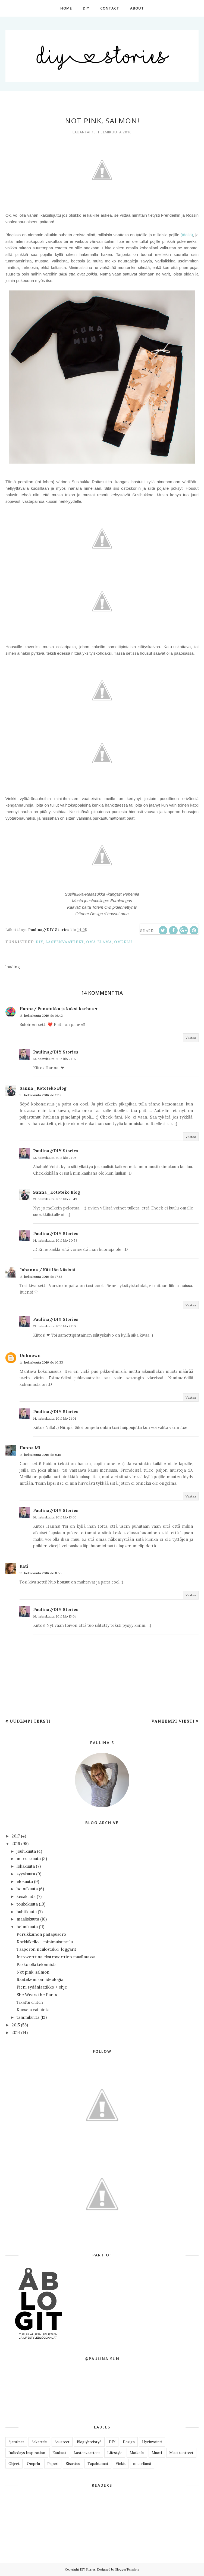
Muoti (157, 2453)
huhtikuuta (27, 1911)
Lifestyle (114, 2453)
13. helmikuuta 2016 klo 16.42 (41, 1015)
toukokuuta (27, 1904)
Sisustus (73, 2463)
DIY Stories (87, 2569)
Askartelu (39, 2442)
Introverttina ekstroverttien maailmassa (56, 1956)
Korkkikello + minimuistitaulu (45, 1941)
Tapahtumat (97, 2463)
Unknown (30, 1355)
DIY (39, 942)
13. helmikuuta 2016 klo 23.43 (55, 1199)
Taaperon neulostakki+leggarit (46, 1949)
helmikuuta (27, 1926)
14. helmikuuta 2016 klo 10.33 (41, 1362)
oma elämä (99, 942)
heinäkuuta (27, 1888)
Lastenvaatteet (64, 942)
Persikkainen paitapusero (41, 1934)
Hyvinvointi (152, 2442)
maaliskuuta (28, 1919)
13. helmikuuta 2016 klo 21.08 (55, 1158)
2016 (16, 1843)
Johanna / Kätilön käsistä (48, 1269)
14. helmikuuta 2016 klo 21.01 (54, 1418)
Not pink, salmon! (34, 1972)
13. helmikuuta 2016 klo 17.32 (41, 1277)
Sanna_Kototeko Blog (43, 1088)
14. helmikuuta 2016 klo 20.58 (55, 1240)
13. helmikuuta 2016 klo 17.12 (40, 1095)
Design (129, 2442)
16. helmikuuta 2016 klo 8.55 (41, 1573)
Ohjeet (14, 2463)
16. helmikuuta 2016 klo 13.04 (55, 1616)
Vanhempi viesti (172, 1721)
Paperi (52, 2463)
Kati (24, 1566)
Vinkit (121, 2463)
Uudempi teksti (30, 1721)
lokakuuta (26, 1866)
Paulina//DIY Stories (55, 1052)
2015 (16, 2024)
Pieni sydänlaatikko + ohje (42, 1987)
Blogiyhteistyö (89, 2442)
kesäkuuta (26, 1896)
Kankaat (59, 2453)
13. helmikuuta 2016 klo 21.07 (54, 1059)
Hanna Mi (30, 1447)
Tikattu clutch (30, 2002)
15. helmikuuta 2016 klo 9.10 (40, 1455)
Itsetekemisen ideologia (40, 1979)
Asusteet (62, 2442)
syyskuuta (26, 1873)
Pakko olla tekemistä (37, 1964)
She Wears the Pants (37, 1994)
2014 (16, 2032)
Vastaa (191, 1038)
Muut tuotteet (181, 2453)
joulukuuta (26, 1851)
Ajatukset (16, 2442)
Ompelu (123, 942)
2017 (16, 1836)
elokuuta (25, 1881)
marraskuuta (29, 1858)
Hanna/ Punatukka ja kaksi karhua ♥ (59, 1008)
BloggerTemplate (127, 2569)
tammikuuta (28, 2017)
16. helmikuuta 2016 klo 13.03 (55, 1517)
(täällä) (187, 234)
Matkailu (137, 2453)
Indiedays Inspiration (26, 2453)
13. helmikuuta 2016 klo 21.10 (54, 1326)
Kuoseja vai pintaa (34, 2009)
